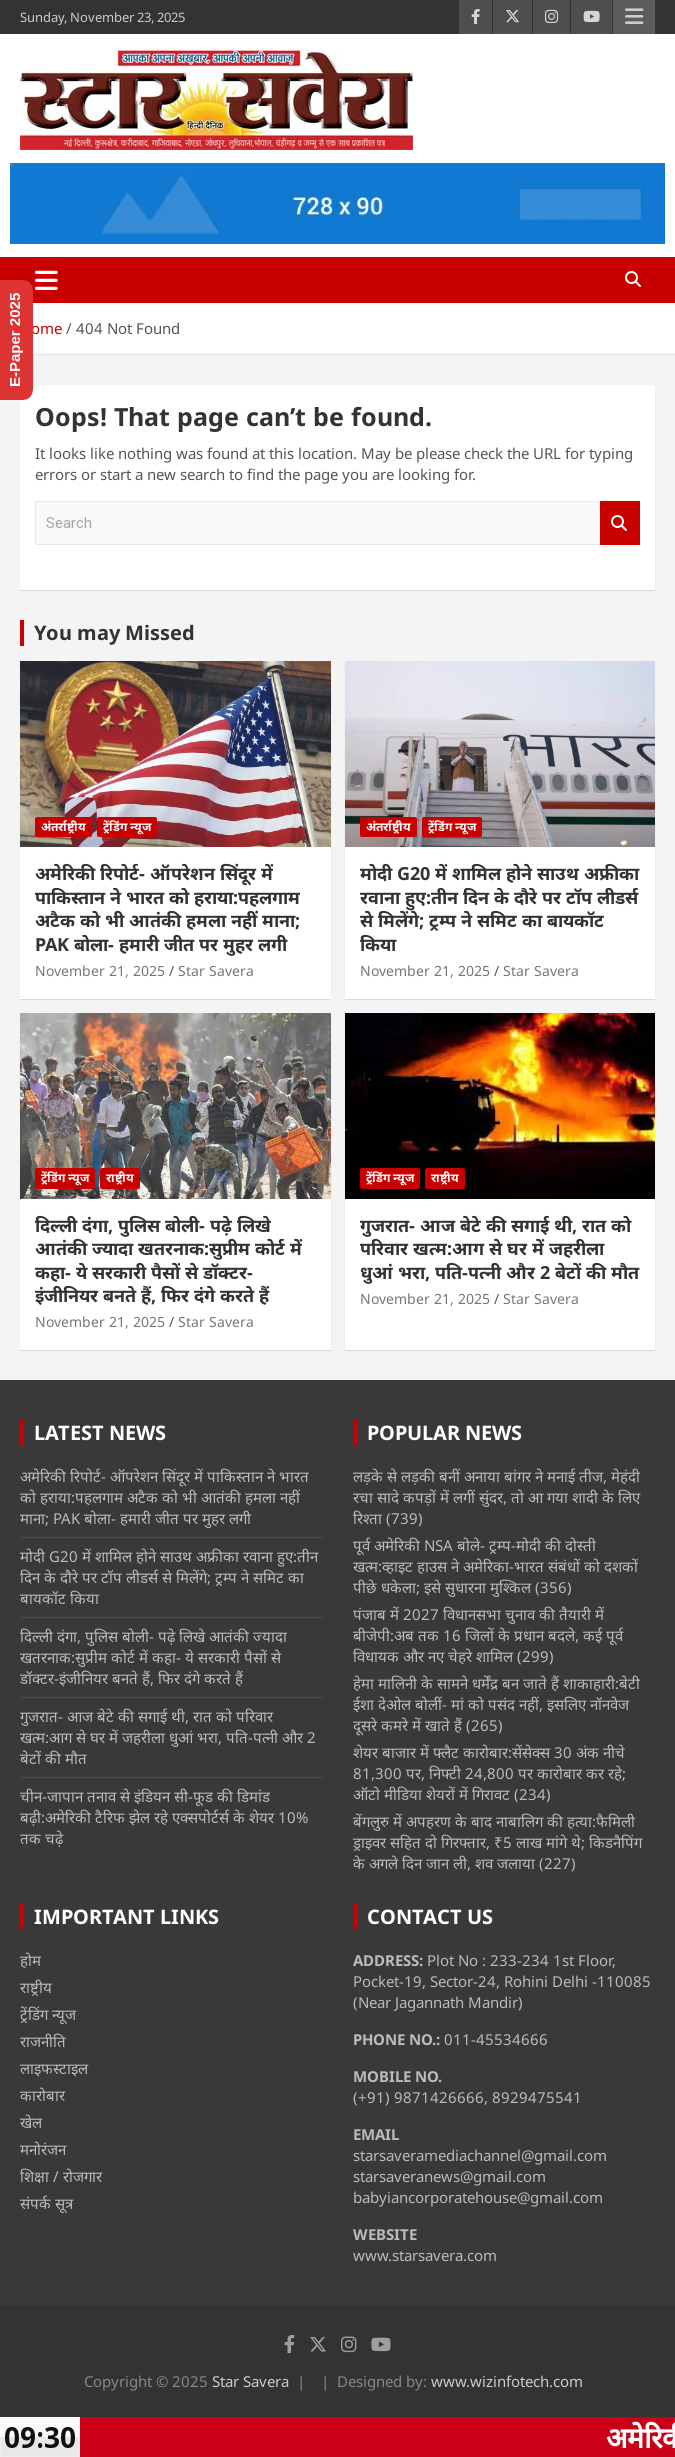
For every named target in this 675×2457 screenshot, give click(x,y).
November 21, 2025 (100, 970)
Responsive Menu (634, 17)
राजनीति (43, 2041)
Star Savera (216, 970)
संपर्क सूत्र (46, 2203)
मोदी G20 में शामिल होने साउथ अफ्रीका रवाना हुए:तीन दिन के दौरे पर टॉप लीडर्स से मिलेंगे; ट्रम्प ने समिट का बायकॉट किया (499, 908)
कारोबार (42, 2095)
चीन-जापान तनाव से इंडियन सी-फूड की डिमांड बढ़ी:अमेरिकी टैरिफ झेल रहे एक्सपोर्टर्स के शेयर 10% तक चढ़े (164, 1817)
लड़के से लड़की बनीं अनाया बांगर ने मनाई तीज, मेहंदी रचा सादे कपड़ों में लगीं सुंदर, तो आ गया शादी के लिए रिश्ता (496, 1497)
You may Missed (114, 632)
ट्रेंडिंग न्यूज (127, 826)
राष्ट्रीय (120, 1177)
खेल (31, 2122)
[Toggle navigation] (46, 280)
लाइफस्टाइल (54, 2068)
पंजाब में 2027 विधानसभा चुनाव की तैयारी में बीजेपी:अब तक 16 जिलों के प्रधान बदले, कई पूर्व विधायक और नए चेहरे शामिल (488, 1635)
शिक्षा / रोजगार (61, 2176)
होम (30, 1960)
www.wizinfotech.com (507, 2381)
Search (620, 523)
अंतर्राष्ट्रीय (63, 826)
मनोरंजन (43, 2149)
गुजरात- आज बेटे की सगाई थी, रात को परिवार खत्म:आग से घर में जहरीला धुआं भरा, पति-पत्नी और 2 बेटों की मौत (499, 1248)
